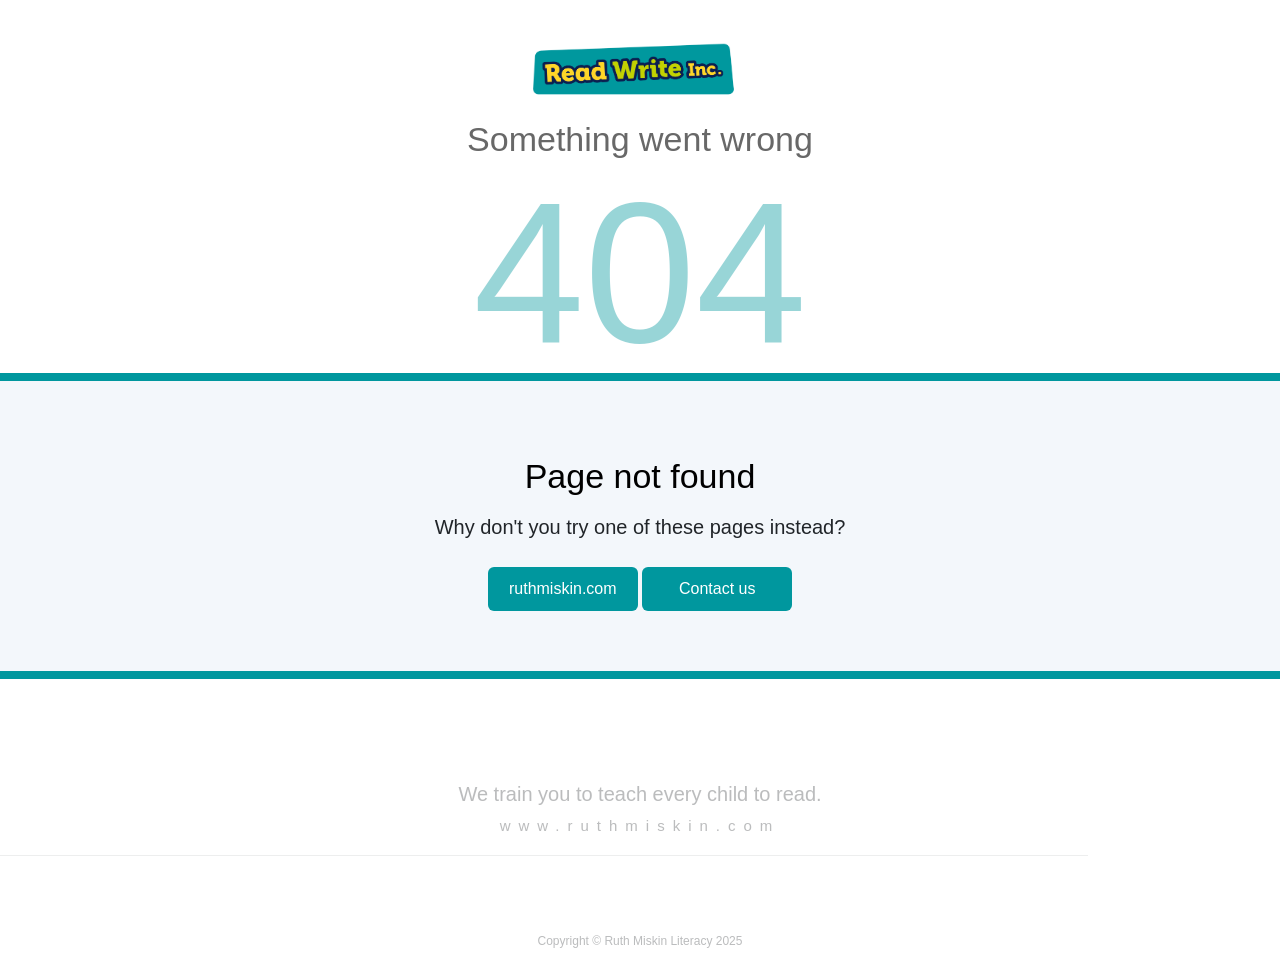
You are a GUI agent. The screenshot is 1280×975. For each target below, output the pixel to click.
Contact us (717, 588)
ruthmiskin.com (563, 588)
